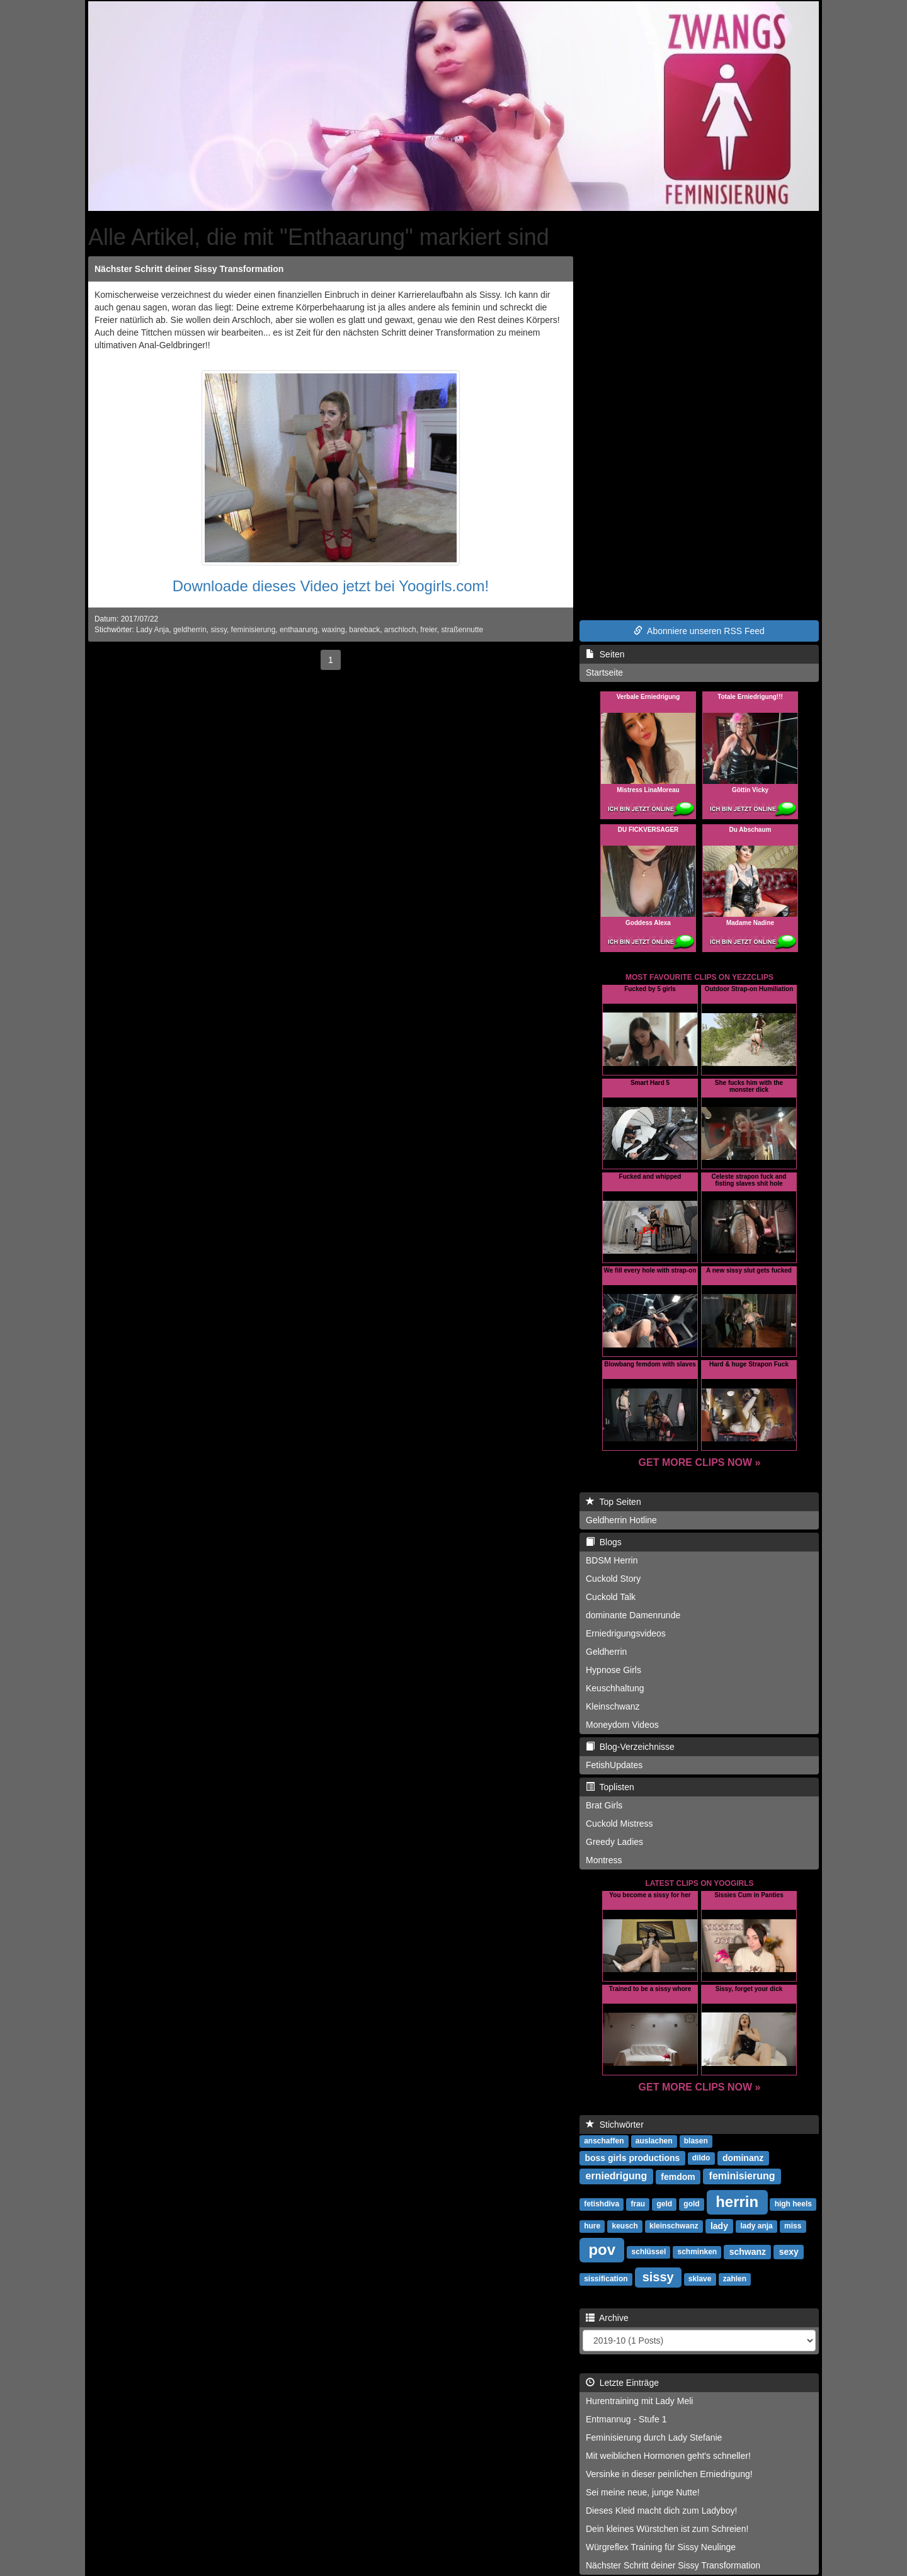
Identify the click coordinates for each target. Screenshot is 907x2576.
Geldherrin (606, 1652)
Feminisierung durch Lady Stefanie (654, 2437)
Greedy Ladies (614, 1842)
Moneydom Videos (622, 1725)
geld (664, 2203)
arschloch (400, 629)
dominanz (742, 2157)
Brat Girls (604, 1805)
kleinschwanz (673, 2225)
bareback (364, 629)
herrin (737, 2201)
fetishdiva (601, 2203)
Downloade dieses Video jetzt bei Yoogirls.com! (331, 585)
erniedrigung (616, 2175)
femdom (678, 2176)
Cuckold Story (613, 1579)
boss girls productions (632, 2157)
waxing (333, 629)
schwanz (747, 2251)
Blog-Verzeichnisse (630, 1747)
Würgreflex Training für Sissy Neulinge (661, 2547)
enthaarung (298, 629)
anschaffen (604, 2140)
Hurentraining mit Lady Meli (639, 2401)
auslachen (654, 2140)
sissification (605, 2278)
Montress (604, 1860)
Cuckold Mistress (619, 1824)
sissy (218, 629)
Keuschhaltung (615, 1688)
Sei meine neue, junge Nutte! (643, 2492)
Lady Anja (152, 629)
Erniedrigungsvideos (626, 1633)
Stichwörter (615, 2124)
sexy (789, 2251)
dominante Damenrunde (633, 1615)
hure (592, 2225)
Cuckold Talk (611, 1597)
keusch (624, 2225)
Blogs (604, 1542)
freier (428, 629)
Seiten (605, 654)
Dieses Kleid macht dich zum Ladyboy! (661, 2510)
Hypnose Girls (613, 1670)
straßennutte (462, 629)
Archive (607, 2318)
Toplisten (610, 1787)
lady (719, 2225)
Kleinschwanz (613, 1706)
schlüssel (649, 2251)
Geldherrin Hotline (621, 1520)
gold (691, 2203)
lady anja (756, 2225)
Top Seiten (613, 1502)
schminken (697, 2251)
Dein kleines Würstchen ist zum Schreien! (667, 2529)
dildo (701, 2157)
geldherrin (190, 629)
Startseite (604, 672)
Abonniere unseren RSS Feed (699, 631)
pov (601, 2248)
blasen (696, 2140)
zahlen (734, 2278)
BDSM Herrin (611, 1560)
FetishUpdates (614, 1765)
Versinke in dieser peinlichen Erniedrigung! (669, 2474)
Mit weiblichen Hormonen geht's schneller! (668, 2456)
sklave (700, 2278)
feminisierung (253, 629)
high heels (793, 2203)
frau (637, 2203)
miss (792, 2225)
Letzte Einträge (622, 2383)
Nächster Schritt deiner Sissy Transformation (188, 269)
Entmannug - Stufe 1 (626, 2419)
